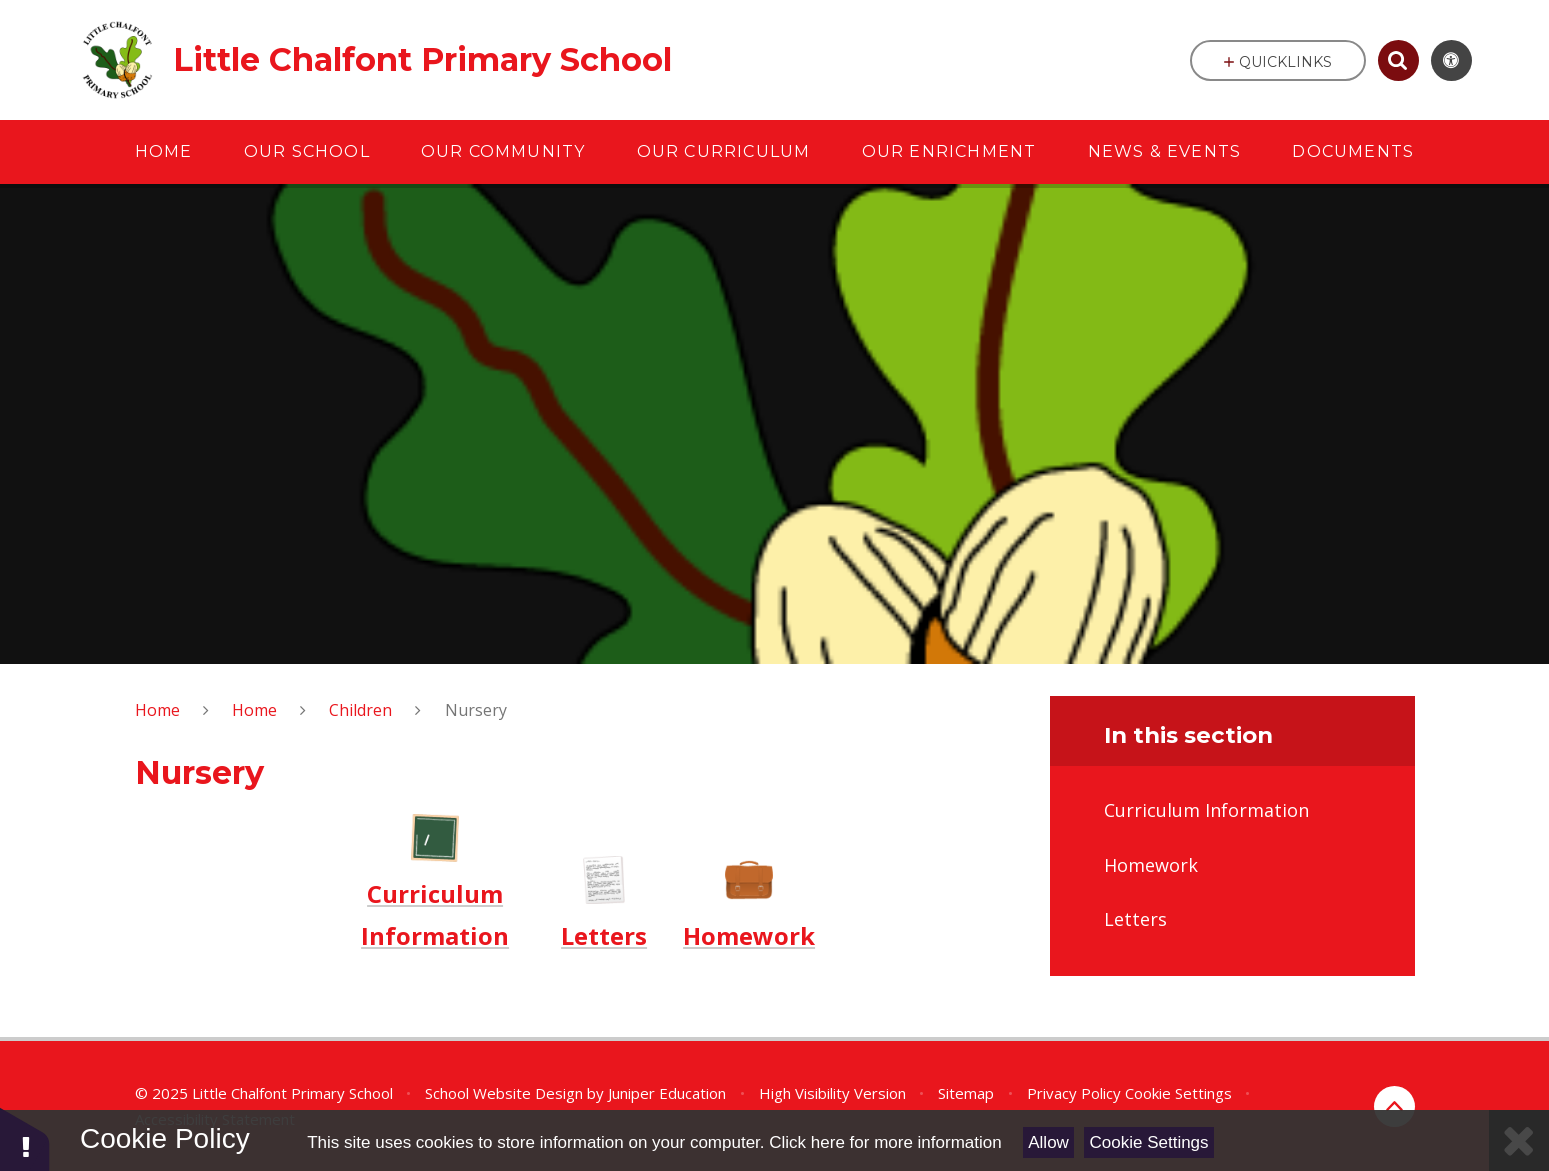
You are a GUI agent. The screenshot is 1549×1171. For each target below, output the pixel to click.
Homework (749, 935)
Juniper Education (667, 1093)
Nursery (476, 710)
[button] (25, 1138)
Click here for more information (885, 1142)
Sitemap (966, 1093)
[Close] (1519, 1140)
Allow (1048, 1142)
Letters (604, 935)
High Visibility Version (832, 1093)
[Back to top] (1394, 1106)
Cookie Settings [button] (1178, 1093)
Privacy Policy (1074, 1093)
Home (157, 710)
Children (360, 710)
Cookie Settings (1149, 1142)
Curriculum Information (435, 914)
